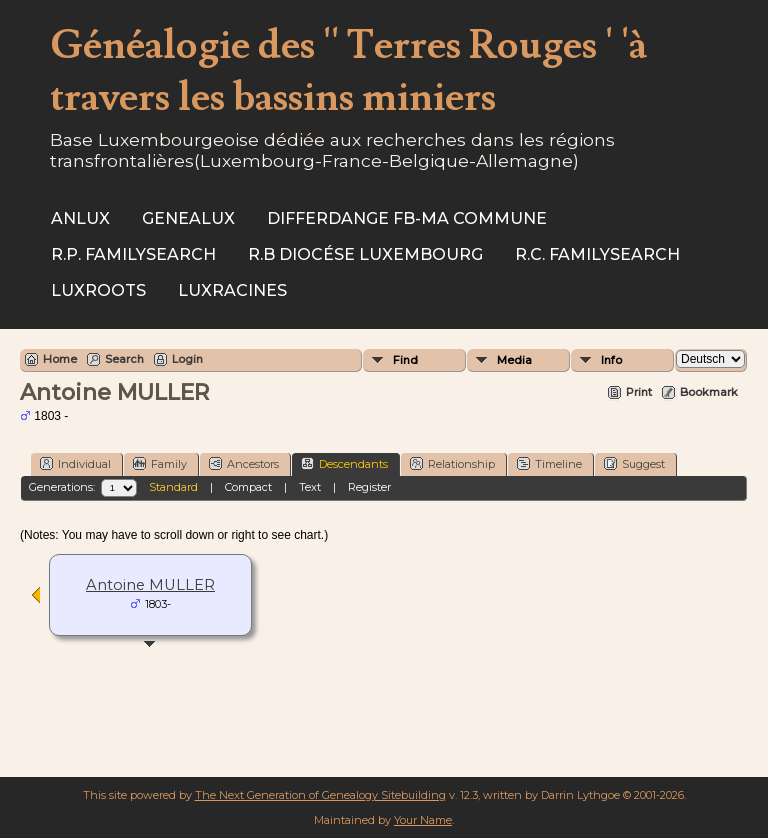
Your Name (423, 820)
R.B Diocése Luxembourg (365, 254)
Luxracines (232, 290)
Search (124, 359)
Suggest (634, 463)
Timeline (549, 463)
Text (310, 487)
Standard (173, 487)
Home (60, 359)
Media (514, 360)
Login (187, 359)
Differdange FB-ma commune (407, 218)
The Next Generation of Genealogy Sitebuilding (320, 795)
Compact (248, 487)
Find (405, 360)
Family (160, 463)
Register (369, 487)
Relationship (452, 463)
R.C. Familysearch (597, 254)
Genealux (188, 218)
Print (639, 392)
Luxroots (98, 290)
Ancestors (244, 463)
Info (611, 360)
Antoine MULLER (150, 585)
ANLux (80, 218)
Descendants (344, 463)
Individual (75, 463)
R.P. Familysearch (133, 254)
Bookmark (709, 392)
